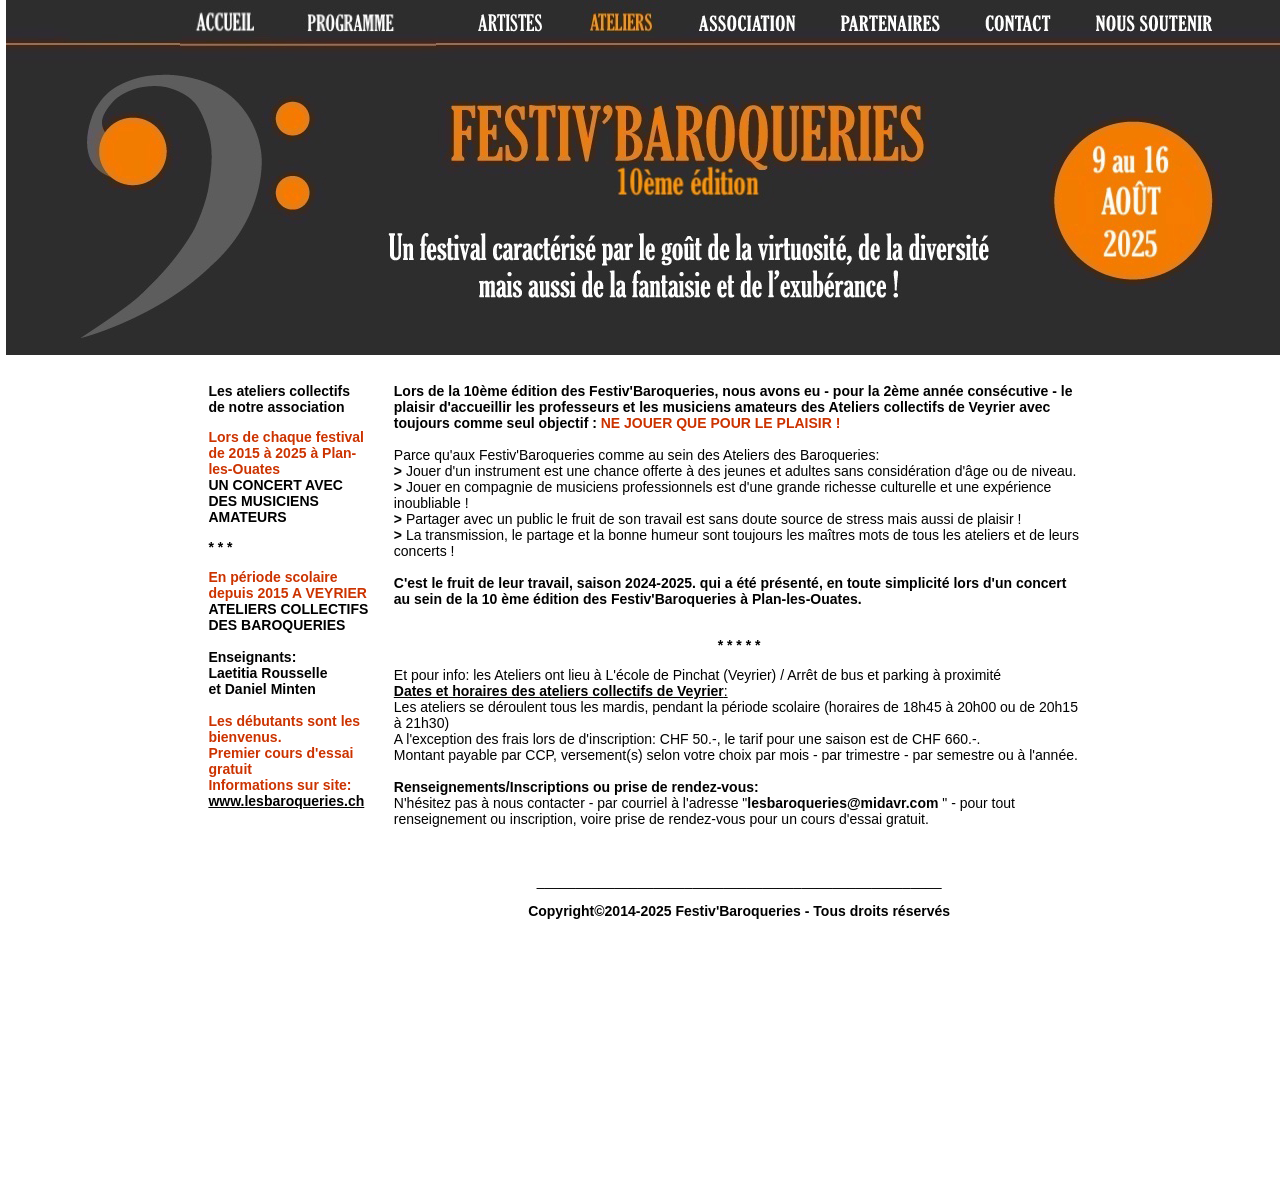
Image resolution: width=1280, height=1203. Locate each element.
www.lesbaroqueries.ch (286, 801)
